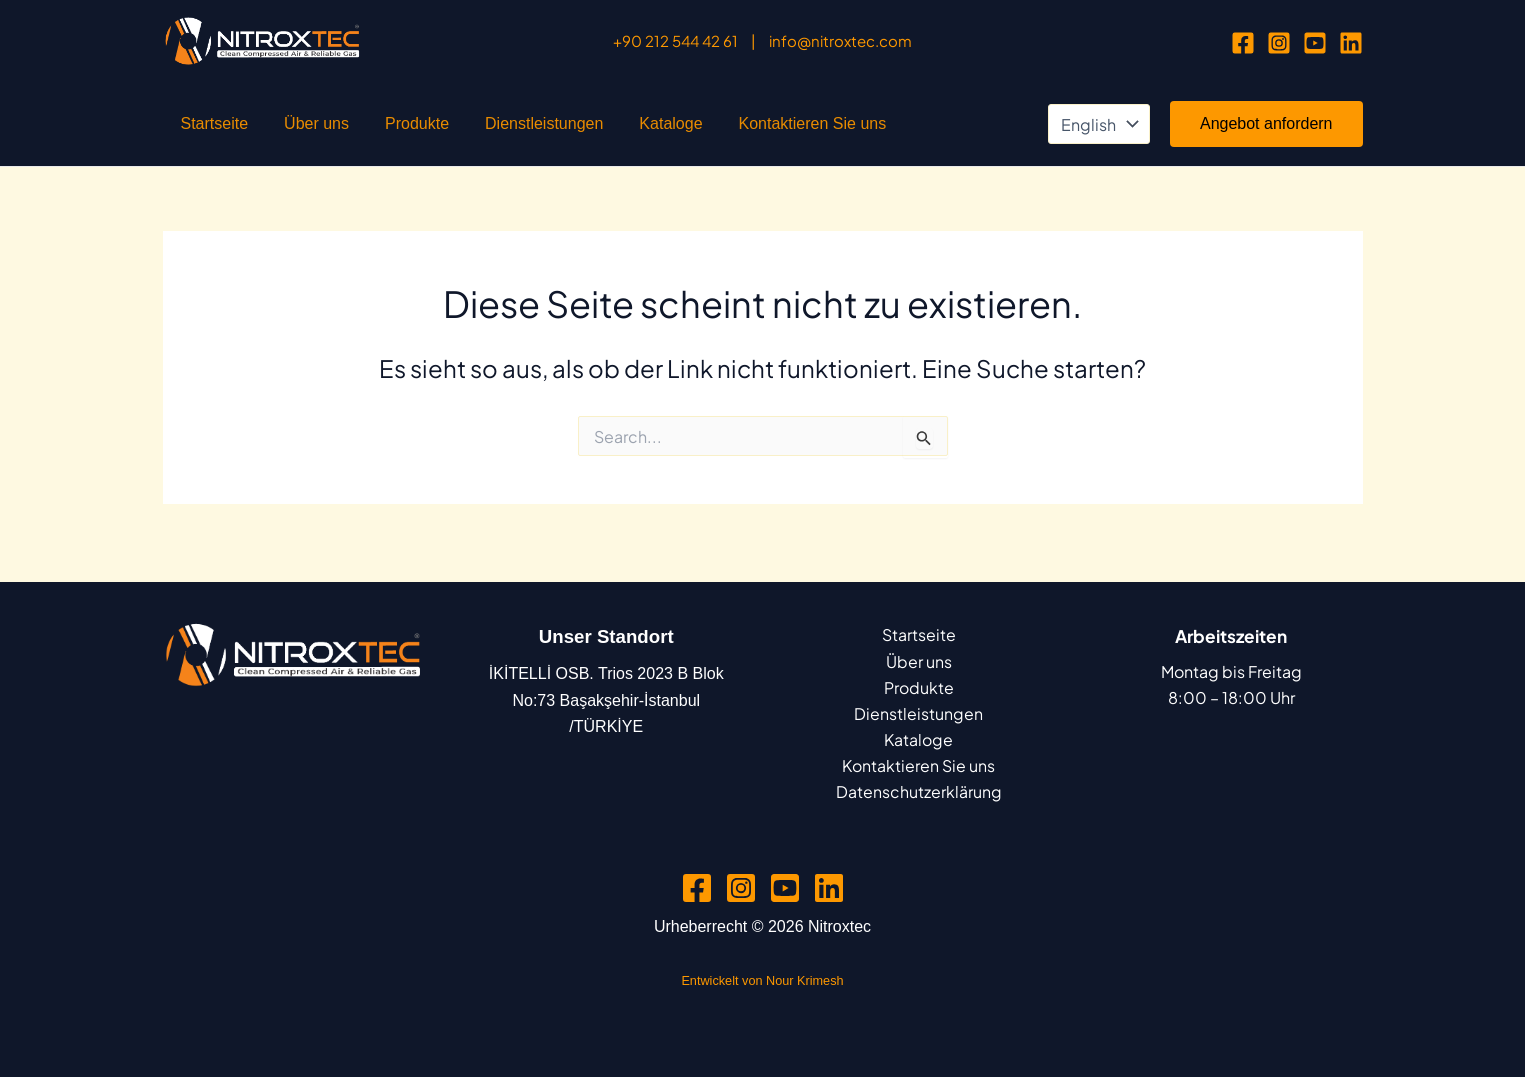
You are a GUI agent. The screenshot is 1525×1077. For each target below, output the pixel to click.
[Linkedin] (1351, 43)
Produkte (367, 130)
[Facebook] (1243, 43)
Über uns (286, 130)
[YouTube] (1315, 43)
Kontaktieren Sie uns (703, 130)
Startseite (205, 130)
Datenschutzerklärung (919, 792)
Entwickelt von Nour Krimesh (763, 981)
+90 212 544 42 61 (675, 40)
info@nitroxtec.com (840, 40)
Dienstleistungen (474, 130)
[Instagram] (1279, 43)
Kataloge (580, 130)
